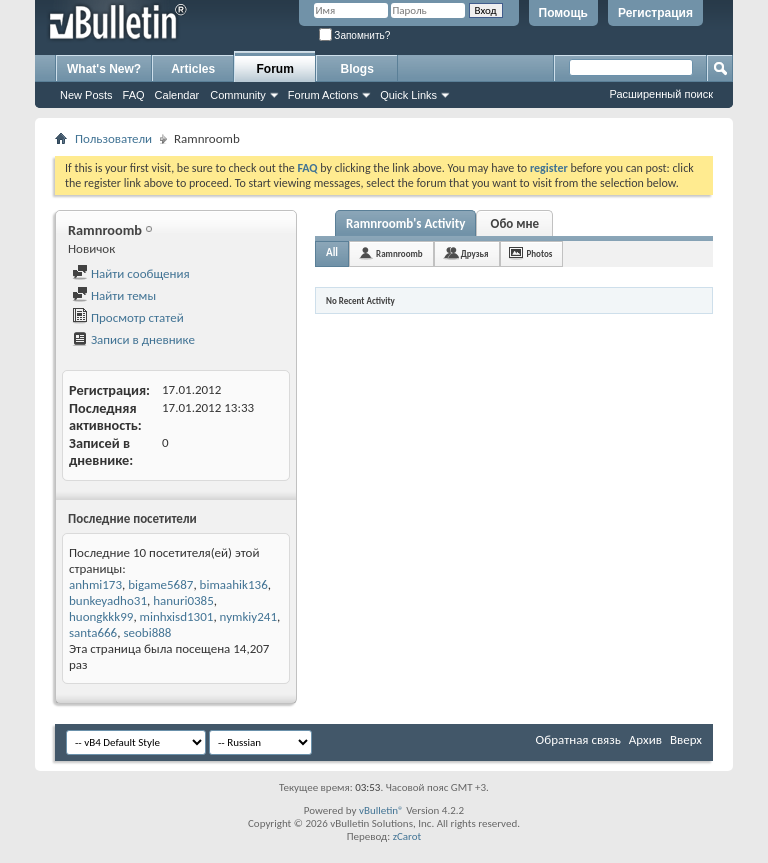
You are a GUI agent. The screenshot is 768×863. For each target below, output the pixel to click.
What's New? (104, 69)
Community (238, 95)
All (332, 252)
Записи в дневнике (133, 339)
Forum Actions (323, 95)
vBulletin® (381, 810)
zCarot (407, 836)
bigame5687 (160, 584)
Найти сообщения (131, 273)
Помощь (563, 13)
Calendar (177, 95)
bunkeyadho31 (108, 600)
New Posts (86, 95)
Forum (275, 69)
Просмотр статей (128, 317)
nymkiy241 (248, 616)
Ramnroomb (399, 253)
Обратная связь (578, 739)
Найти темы (114, 295)
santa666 (93, 632)
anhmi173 (95, 584)
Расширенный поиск (661, 94)
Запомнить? (355, 35)
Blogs (357, 69)
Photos (540, 253)
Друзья (475, 253)
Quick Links (408, 95)
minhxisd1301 (177, 616)
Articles (193, 69)
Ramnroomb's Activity (405, 223)
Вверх (686, 739)
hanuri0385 (183, 600)
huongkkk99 (101, 616)
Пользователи (113, 138)
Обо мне (515, 223)
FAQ (134, 95)
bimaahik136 (234, 584)
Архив (645, 739)
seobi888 (147, 632)
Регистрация (655, 13)
